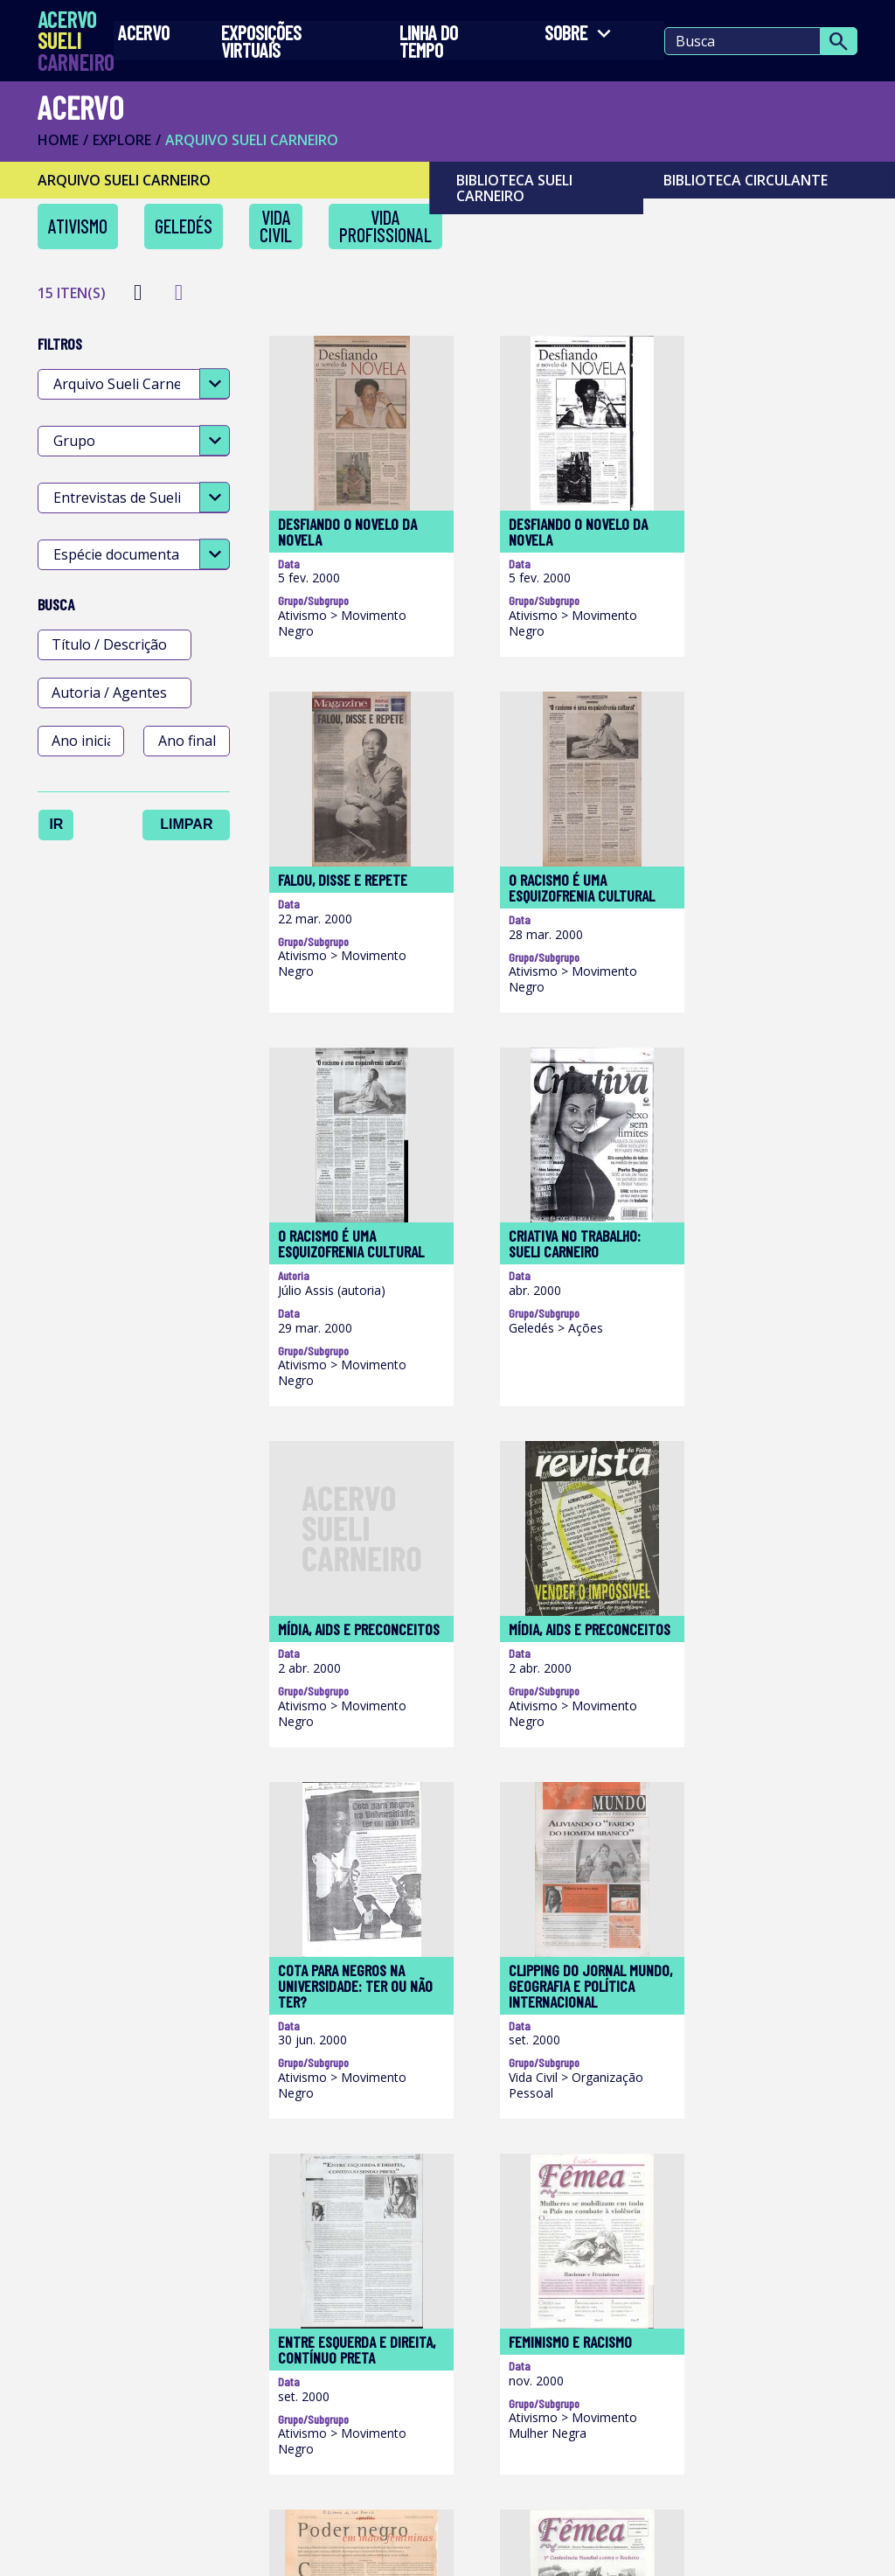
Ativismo (84, 235)
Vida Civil (282, 235)
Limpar (192, 827)
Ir (62, 827)
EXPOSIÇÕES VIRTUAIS (259, 44)
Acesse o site (435, 2321)
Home (64, 149)
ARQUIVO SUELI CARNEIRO (257, 149)
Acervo (150, 37)
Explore (128, 149)
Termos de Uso (102, 2548)
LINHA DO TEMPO (426, 44)
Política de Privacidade (313, 2548)
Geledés (190, 235)
